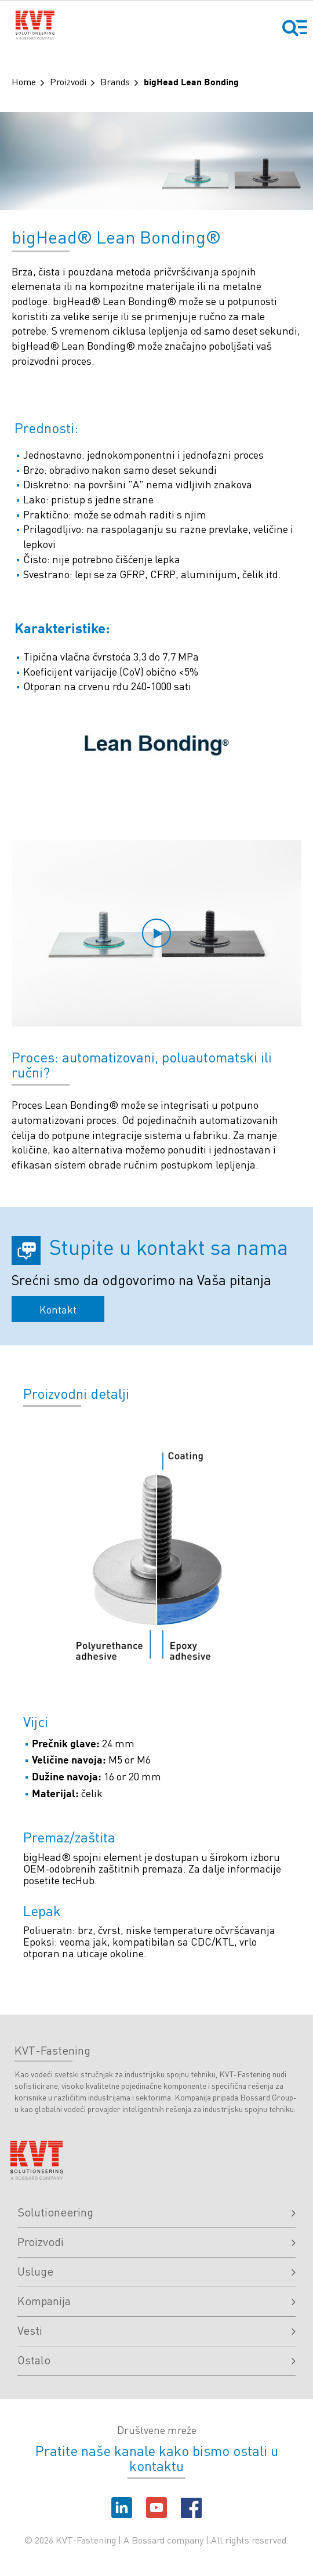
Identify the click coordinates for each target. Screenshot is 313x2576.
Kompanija (156, 2300)
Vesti (156, 2330)
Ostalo (156, 2359)
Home (24, 81)
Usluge (156, 2271)
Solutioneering (156, 2211)
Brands (115, 81)
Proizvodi (68, 81)
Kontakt (58, 1309)
